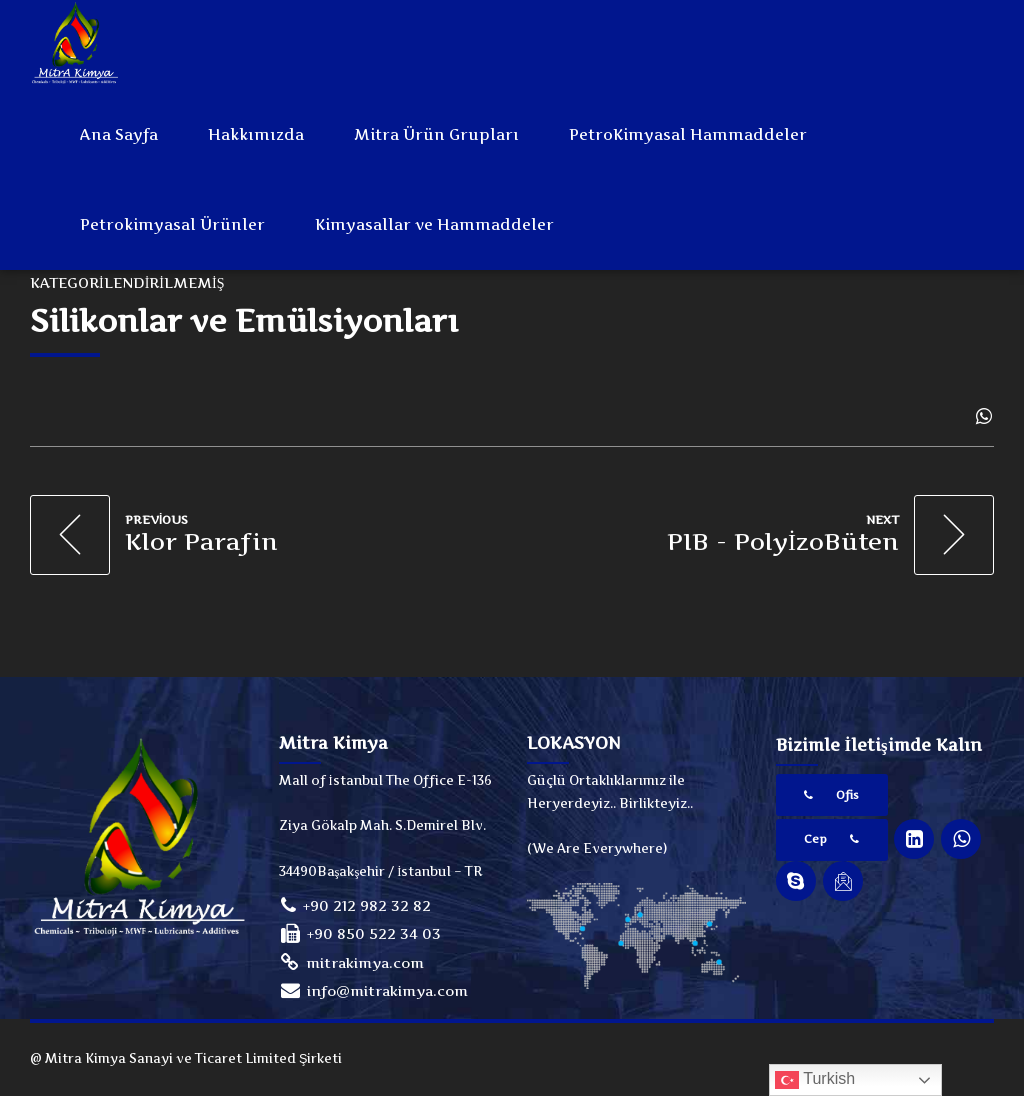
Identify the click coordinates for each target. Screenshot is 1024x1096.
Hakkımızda (256, 134)
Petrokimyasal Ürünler (172, 224)
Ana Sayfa (119, 134)
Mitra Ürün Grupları (436, 134)
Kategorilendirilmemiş (127, 282)
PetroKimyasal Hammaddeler (688, 134)
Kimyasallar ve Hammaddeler (434, 224)
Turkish (815, 1080)
